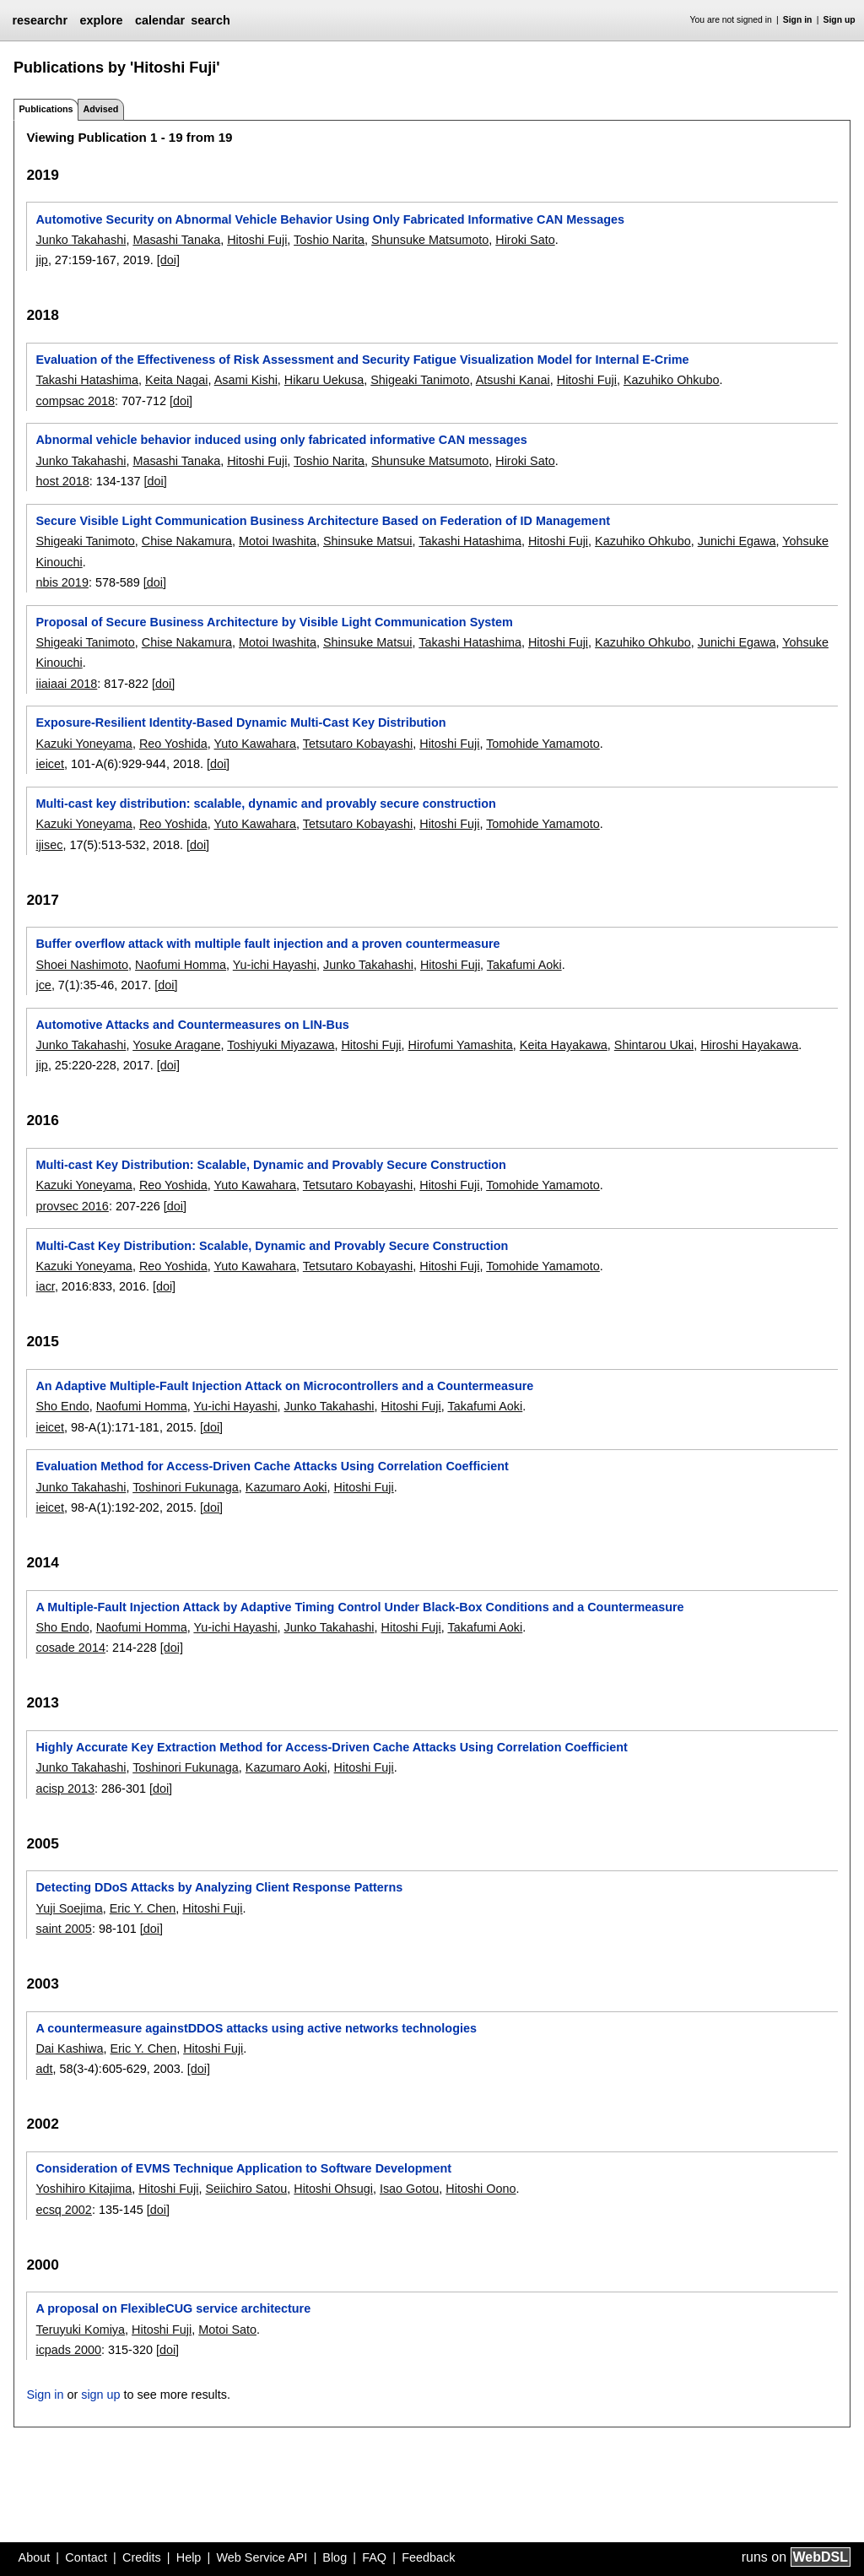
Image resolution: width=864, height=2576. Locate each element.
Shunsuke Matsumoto (430, 239)
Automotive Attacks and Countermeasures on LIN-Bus (191, 1024)
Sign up (840, 19)
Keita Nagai (176, 380)
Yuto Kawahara (254, 743)
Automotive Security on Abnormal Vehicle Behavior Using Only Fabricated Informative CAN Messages (329, 219)
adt (43, 2068)
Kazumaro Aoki (286, 1487)
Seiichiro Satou (247, 2188)
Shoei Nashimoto (81, 964)
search (210, 20)
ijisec (48, 845)
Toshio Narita (329, 239)
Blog (334, 2557)
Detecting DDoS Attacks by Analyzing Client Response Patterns (218, 1887)
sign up (100, 2394)
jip (41, 260)
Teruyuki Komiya (80, 2329)
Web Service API (261, 2557)
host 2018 (62, 481)
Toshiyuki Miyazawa (280, 1045)
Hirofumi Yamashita (460, 1045)
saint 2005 (63, 1928)
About (35, 2557)
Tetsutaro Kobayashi (358, 743)
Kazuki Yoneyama (83, 743)
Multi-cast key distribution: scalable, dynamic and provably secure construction (265, 803)
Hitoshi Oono (481, 2188)
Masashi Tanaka (176, 239)
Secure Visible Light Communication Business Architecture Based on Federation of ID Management (322, 521)
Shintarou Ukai (654, 1045)
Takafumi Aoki (524, 964)
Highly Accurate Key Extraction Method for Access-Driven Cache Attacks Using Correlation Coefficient (331, 1747)
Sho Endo (62, 1406)
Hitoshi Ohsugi (333, 2188)
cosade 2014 (70, 1647)
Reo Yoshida (173, 743)
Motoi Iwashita (277, 541)
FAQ (374, 2557)
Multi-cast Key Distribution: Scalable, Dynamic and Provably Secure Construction (270, 1165)
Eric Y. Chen (143, 1908)
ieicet (49, 764)
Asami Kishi (246, 380)
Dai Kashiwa (69, 2048)
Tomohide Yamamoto (543, 743)
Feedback (428, 2557)
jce (43, 985)
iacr (44, 1286)
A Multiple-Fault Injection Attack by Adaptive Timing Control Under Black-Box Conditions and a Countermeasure (359, 1607)
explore (100, 20)
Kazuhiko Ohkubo (672, 380)
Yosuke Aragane (176, 1045)
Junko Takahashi (80, 239)
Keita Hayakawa (564, 1045)
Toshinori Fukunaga (185, 1487)
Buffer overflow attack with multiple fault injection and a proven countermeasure (267, 943)
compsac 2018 (75, 401)
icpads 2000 (68, 2350)
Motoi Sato (227, 2329)
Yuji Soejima (68, 1908)
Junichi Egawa (737, 541)
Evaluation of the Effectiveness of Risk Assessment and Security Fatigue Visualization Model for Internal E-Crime (361, 359)
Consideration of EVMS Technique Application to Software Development (243, 2168)
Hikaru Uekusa (324, 380)
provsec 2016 (71, 1206)
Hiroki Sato (524, 239)
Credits (141, 2557)
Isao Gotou (409, 2188)
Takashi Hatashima (86, 380)
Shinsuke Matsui (368, 541)
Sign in (798, 19)
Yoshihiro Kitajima (83, 2188)
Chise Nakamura (187, 541)
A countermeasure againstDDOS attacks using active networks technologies (255, 2028)
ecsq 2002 (63, 2209)
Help (189, 2557)
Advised (100, 109)
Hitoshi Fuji (257, 239)
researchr (40, 20)
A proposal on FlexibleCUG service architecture (172, 2308)
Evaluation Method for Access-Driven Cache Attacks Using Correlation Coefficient (271, 1466)
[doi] (168, 260)
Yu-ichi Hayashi (274, 964)
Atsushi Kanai (513, 380)
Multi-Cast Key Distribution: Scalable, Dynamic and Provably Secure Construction (271, 1246)
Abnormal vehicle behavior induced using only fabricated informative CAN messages (280, 439)
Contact (86, 2557)
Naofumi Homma (180, 964)
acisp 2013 (64, 1788)
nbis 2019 (61, 582)
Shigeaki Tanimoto (419, 380)
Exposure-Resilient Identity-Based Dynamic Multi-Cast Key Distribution (240, 722)
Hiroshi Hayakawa (749, 1045)
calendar (160, 20)
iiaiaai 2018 (66, 683)
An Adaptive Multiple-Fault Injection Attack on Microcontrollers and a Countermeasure (284, 1386)
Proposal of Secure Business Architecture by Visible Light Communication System (273, 622)
